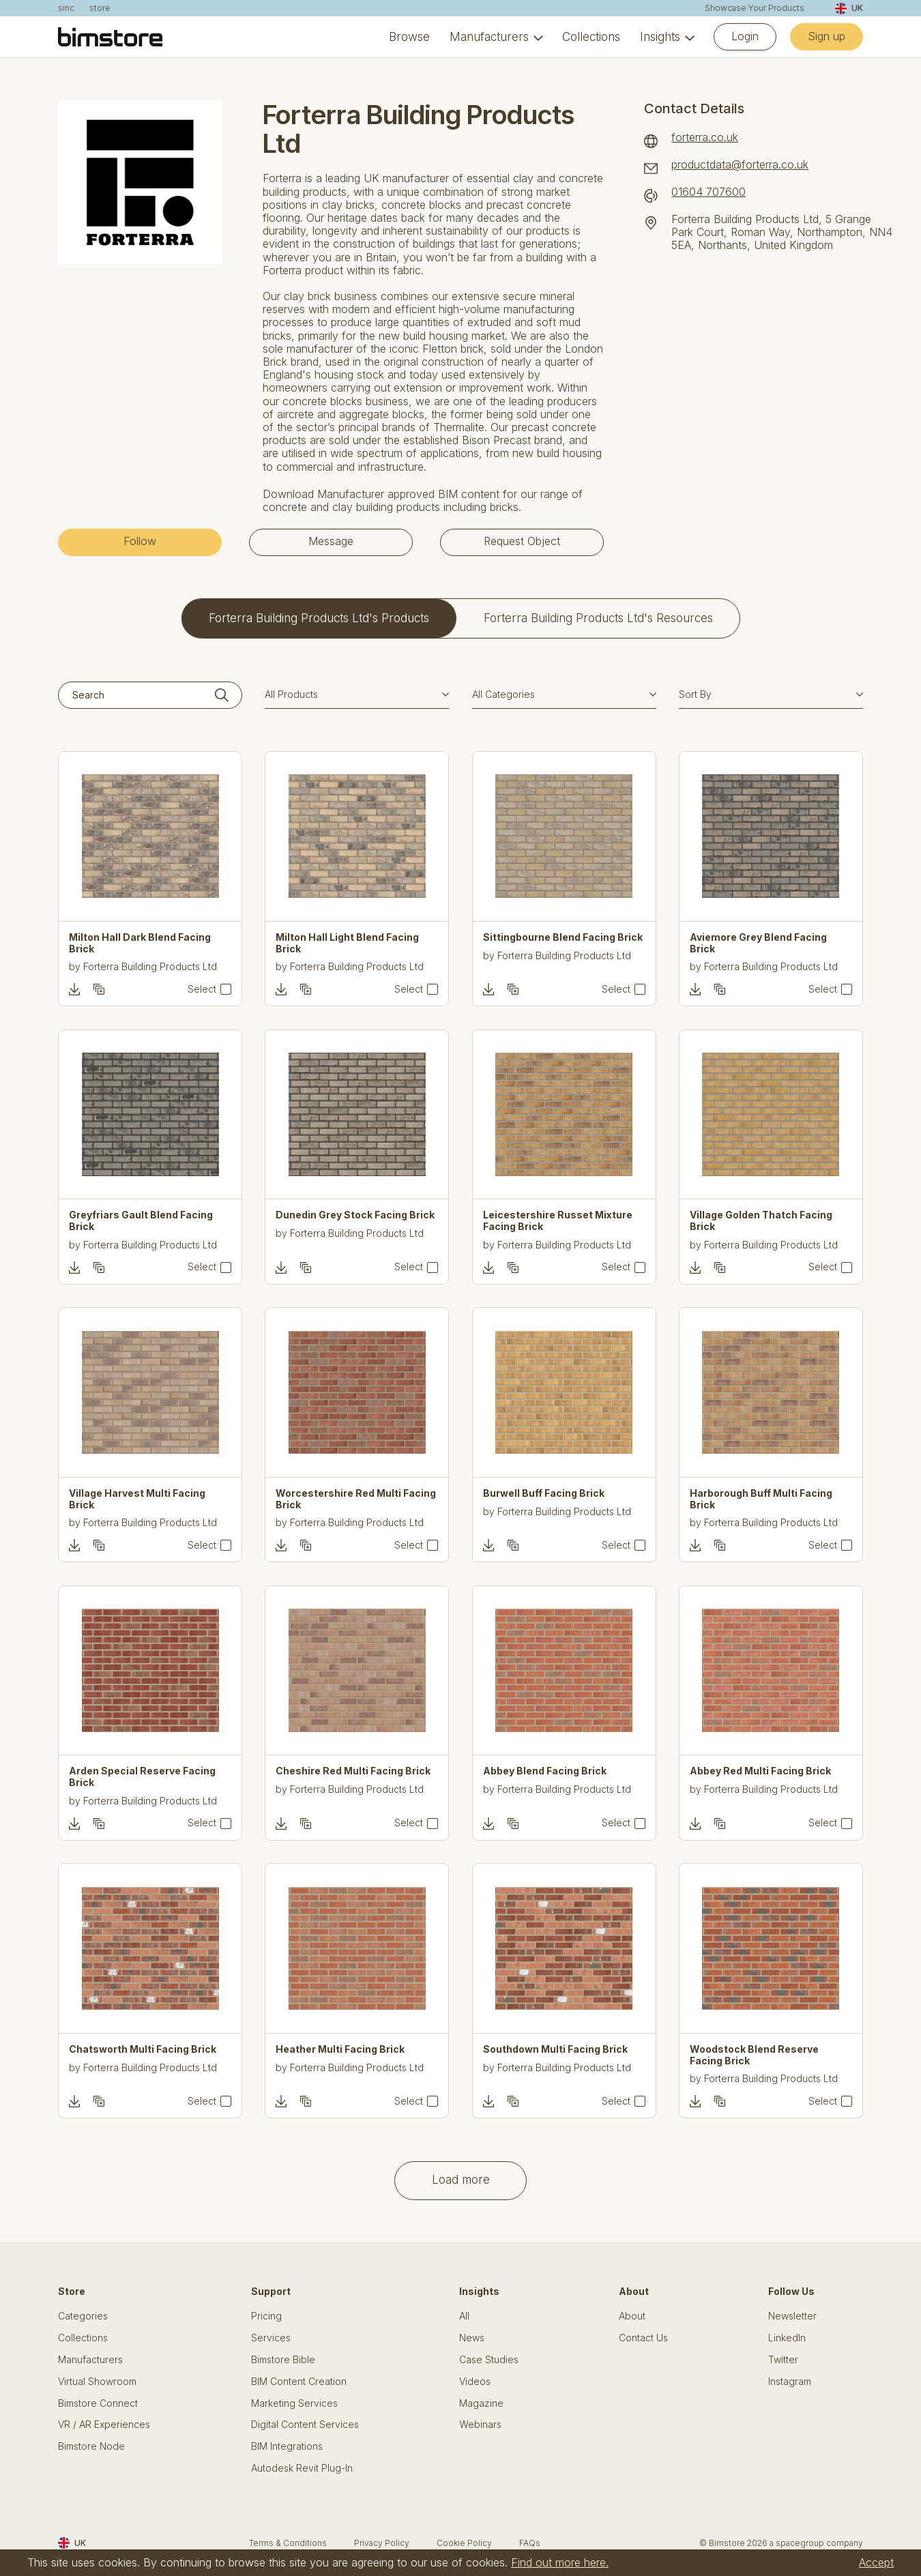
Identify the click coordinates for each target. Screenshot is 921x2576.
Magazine (481, 2403)
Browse (409, 37)
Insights (660, 37)
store (100, 8)
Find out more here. (560, 2562)
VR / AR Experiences (104, 2424)
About (632, 2316)
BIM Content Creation (299, 2381)
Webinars (480, 2424)
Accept (876, 2562)
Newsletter (792, 2316)
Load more (461, 2179)
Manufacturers (489, 37)
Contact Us (643, 2337)
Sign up (826, 36)
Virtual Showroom (97, 2381)
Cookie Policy (464, 2543)
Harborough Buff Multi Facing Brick (761, 1499)
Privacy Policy (381, 2543)
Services (271, 2337)
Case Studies (488, 2359)
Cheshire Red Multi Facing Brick (353, 1771)
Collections (591, 37)
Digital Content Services (305, 2424)
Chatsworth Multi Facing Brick (142, 2049)
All (464, 2316)
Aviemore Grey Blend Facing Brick (758, 943)
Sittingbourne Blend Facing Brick (563, 937)
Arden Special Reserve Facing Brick (142, 1777)
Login (745, 36)
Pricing (266, 2316)
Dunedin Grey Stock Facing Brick (355, 1215)
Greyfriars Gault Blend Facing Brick (141, 1221)
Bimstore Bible (283, 2359)
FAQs (529, 2543)
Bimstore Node (91, 2446)
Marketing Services (294, 2403)
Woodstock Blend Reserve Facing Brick (754, 2055)
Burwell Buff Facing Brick (543, 1493)
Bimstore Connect (98, 2403)
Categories (83, 2316)
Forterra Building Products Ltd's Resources (598, 618)
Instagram (789, 2381)
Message (330, 541)
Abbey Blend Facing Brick (544, 1771)
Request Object (522, 541)
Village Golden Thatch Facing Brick (761, 1221)
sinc (66, 8)
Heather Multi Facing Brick (340, 2049)
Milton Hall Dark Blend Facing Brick (140, 943)
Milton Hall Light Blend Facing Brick (347, 943)
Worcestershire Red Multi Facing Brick (356, 1499)
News (471, 2337)
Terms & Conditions (288, 2543)
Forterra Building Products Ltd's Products (319, 618)
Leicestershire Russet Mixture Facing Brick (557, 1221)
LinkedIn (787, 2337)
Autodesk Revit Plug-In (302, 2468)
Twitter (783, 2359)
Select (202, 989)
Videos (475, 2381)
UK (849, 8)
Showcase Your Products (754, 8)
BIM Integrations (287, 2446)
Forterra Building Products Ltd (150, 966)
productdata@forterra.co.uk (739, 164)
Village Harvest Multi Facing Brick (137, 1499)
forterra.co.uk (704, 137)
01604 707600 (708, 192)
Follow (139, 541)
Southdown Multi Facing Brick (555, 2049)
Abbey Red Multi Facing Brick (760, 1771)
